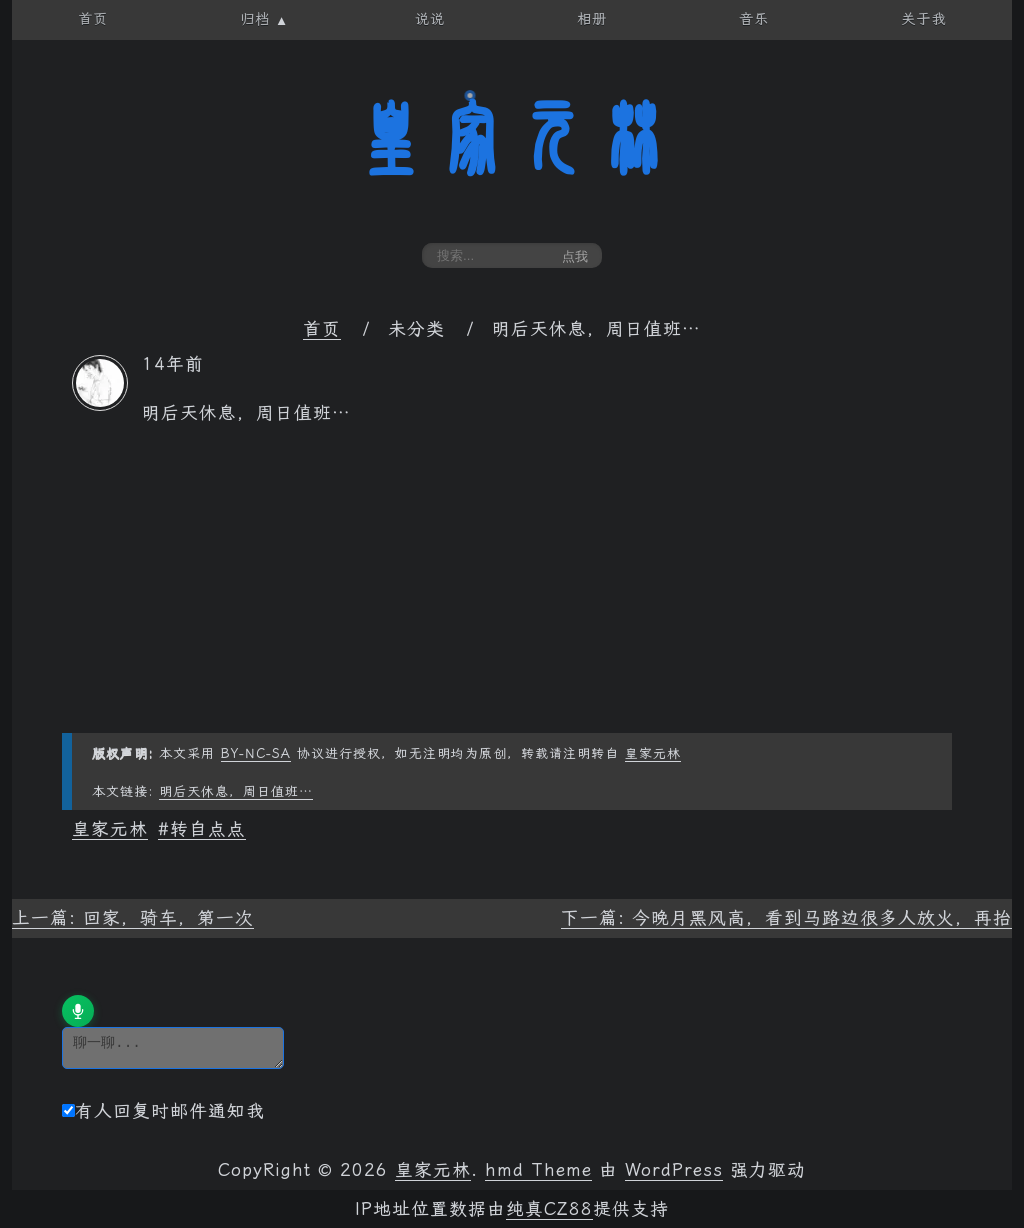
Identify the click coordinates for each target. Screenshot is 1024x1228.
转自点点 (208, 829)
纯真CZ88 (549, 1209)
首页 (322, 329)
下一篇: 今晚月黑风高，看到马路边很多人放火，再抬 (786, 918)
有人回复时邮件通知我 (163, 1111)
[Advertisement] (512, 593)
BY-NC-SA (256, 753)
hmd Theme (538, 1170)
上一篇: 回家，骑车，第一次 (133, 918)
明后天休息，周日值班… (236, 791)
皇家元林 (512, 139)
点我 (575, 256)
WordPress (674, 1170)
